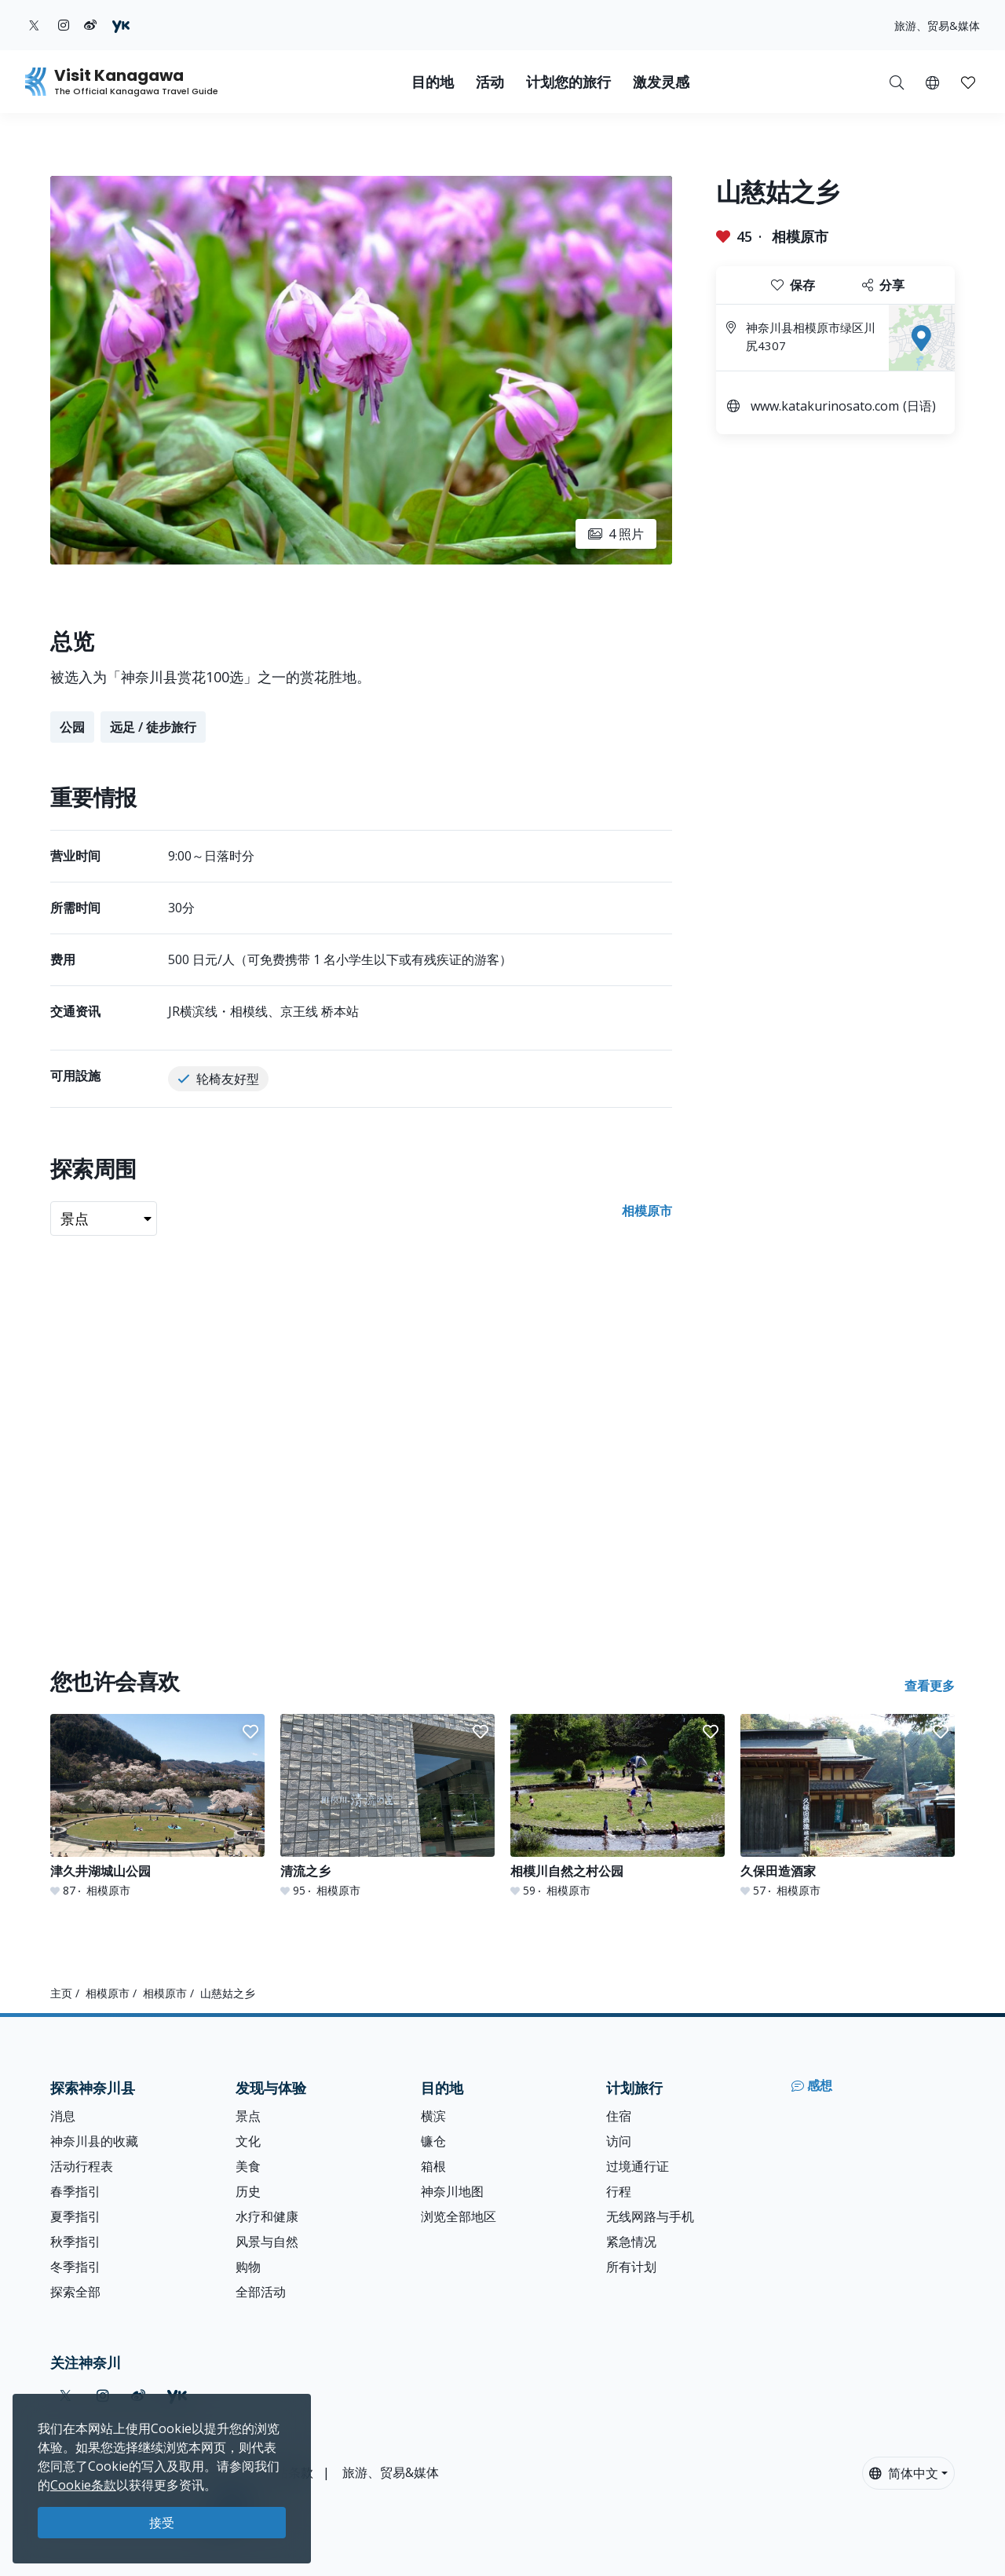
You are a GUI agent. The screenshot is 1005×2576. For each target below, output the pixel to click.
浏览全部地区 (458, 2216)
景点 (248, 2116)
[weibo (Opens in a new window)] (90, 25)
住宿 (618, 2116)
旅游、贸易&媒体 (937, 25)
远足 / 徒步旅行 (153, 727)
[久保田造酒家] (847, 1806)
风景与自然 (267, 2241)
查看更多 (929, 1685)
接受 (161, 2522)
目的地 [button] (432, 82)
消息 (62, 2116)
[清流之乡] (387, 1806)
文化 (248, 2141)
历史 (248, 2191)
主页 (61, 1993)
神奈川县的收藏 (94, 2141)
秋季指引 (75, 2241)
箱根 (433, 2166)
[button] (932, 81)
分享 (883, 285)
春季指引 (75, 2191)
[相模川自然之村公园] (617, 1806)
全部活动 (261, 2291)
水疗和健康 (267, 2216)
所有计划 (631, 2266)
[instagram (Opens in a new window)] (63, 25)
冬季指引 (75, 2266)
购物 (248, 2266)
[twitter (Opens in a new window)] (34, 25)
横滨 (433, 2116)
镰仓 (433, 2141)
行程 (618, 2191)
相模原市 (800, 236)
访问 (618, 2141)
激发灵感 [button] (661, 82)
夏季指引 (75, 2216)
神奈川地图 (452, 2191)
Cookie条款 (83, 2485)
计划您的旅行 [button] (568, 82)
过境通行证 (637, 2166)
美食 (248, 2166)
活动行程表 (81, 2166)
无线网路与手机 (650, 2216)
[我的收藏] (968, 81)
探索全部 (75, 2291)
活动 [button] (490, 82)
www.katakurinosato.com (825, 406)
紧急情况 (631, 2241)
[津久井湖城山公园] (157, 1806)
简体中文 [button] (903, 2473)
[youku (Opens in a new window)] (121, 25)
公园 (72, 727)
